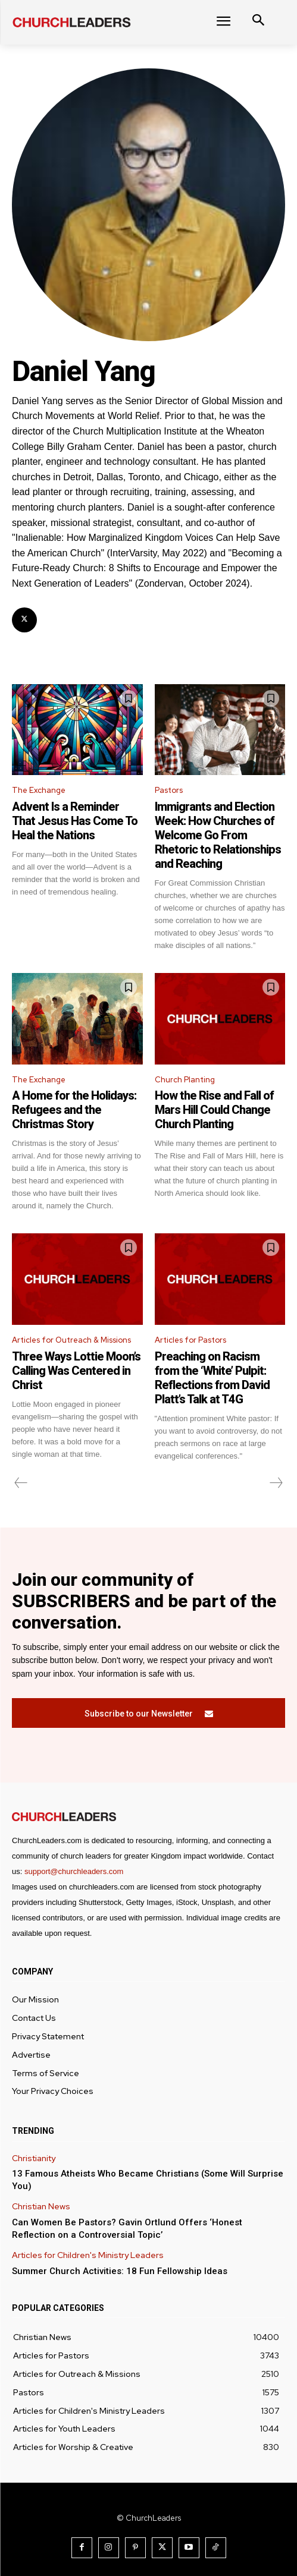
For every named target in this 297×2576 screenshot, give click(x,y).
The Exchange (38, 790)
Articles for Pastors (190, 1340)
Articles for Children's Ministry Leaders (88, 2255)
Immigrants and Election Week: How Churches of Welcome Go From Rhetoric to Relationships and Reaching (218, 835)
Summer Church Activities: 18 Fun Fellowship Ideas (119, 2271)
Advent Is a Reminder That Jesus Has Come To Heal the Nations (74, 820)
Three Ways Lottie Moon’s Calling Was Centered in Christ (76, 1370)
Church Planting (185, 1080)
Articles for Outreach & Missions (71, 1340)
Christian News (41, 2207)
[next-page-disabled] (275, 1483)
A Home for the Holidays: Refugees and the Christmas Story (74, 1109)
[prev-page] (21, 1483)
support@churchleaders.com (73, 1871)
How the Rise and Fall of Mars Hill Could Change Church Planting (214, 1109)
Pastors (169, 790)
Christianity (33, 2158)
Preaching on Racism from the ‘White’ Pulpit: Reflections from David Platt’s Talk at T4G (212, 1377)
